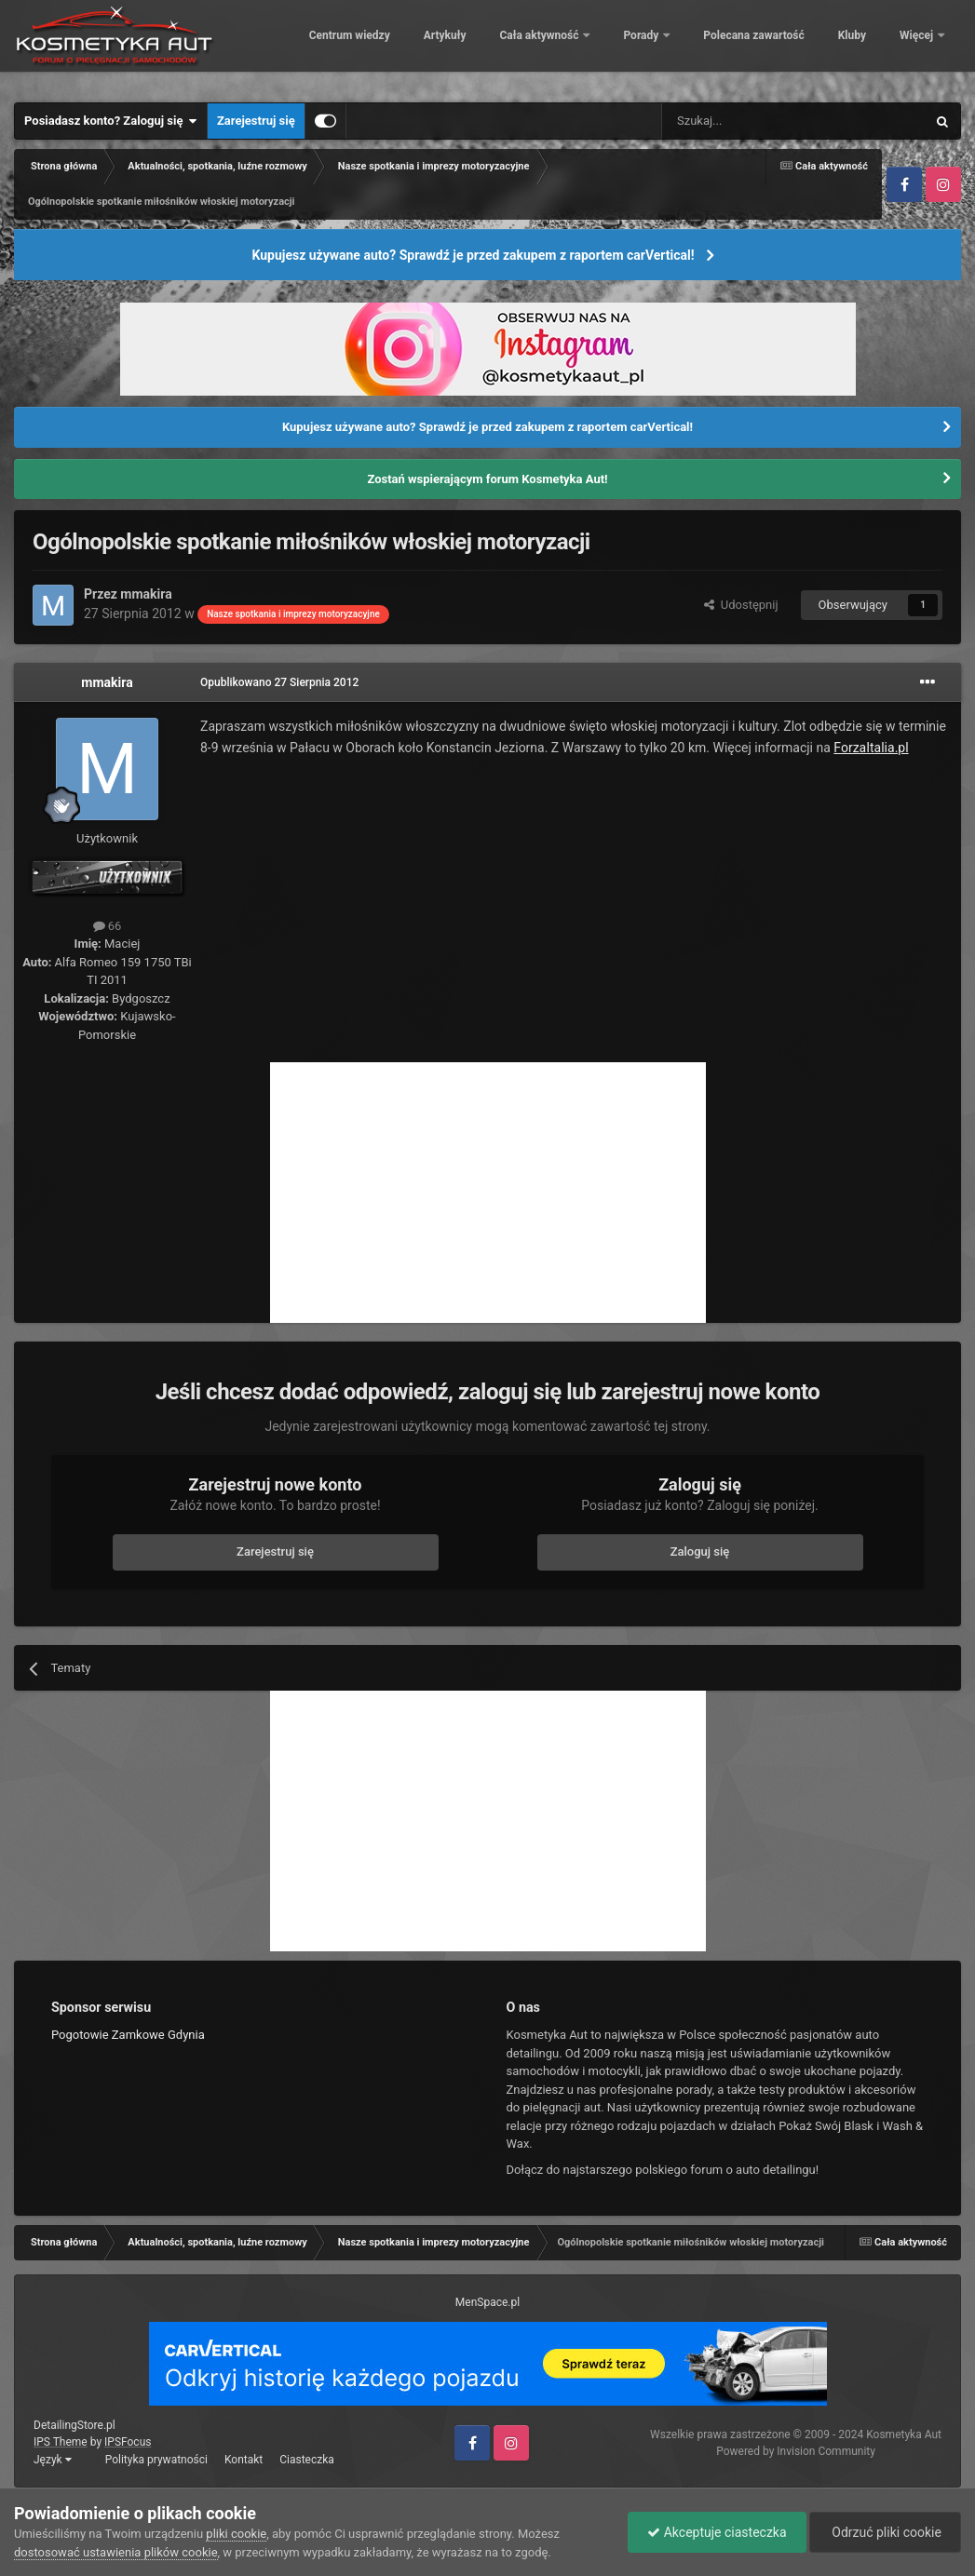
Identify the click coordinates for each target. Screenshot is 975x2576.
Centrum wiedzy (411, 46)
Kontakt (243, 2459)
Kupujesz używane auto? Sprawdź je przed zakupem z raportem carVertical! (472, 255)
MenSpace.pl (487, 2302)
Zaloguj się (700, 1551)
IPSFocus (127, 2441)
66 (107, 926)
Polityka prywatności (156, 2459)
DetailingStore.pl (74, 2425)
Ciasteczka (306, 2459)
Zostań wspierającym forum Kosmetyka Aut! (487, 479)
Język (53, 2459)
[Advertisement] (488, 1192)
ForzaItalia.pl (870, 747)
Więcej (918, 46)
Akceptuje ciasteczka (716, 2532)
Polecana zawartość (815, 46)
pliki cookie (236, 2534)
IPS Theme (61, 2441)
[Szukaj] (750, 121)
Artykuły (506, 46)
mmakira (145, 594)
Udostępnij (741, 605)
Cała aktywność (602, 46)
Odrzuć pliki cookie (885, 2532)
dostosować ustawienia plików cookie (116, 2552)
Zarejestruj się (256, 121)
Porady (704, 46)
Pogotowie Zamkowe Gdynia (128, 2035)
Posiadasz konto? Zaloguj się (110, 121)
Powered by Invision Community (795, 2451)
